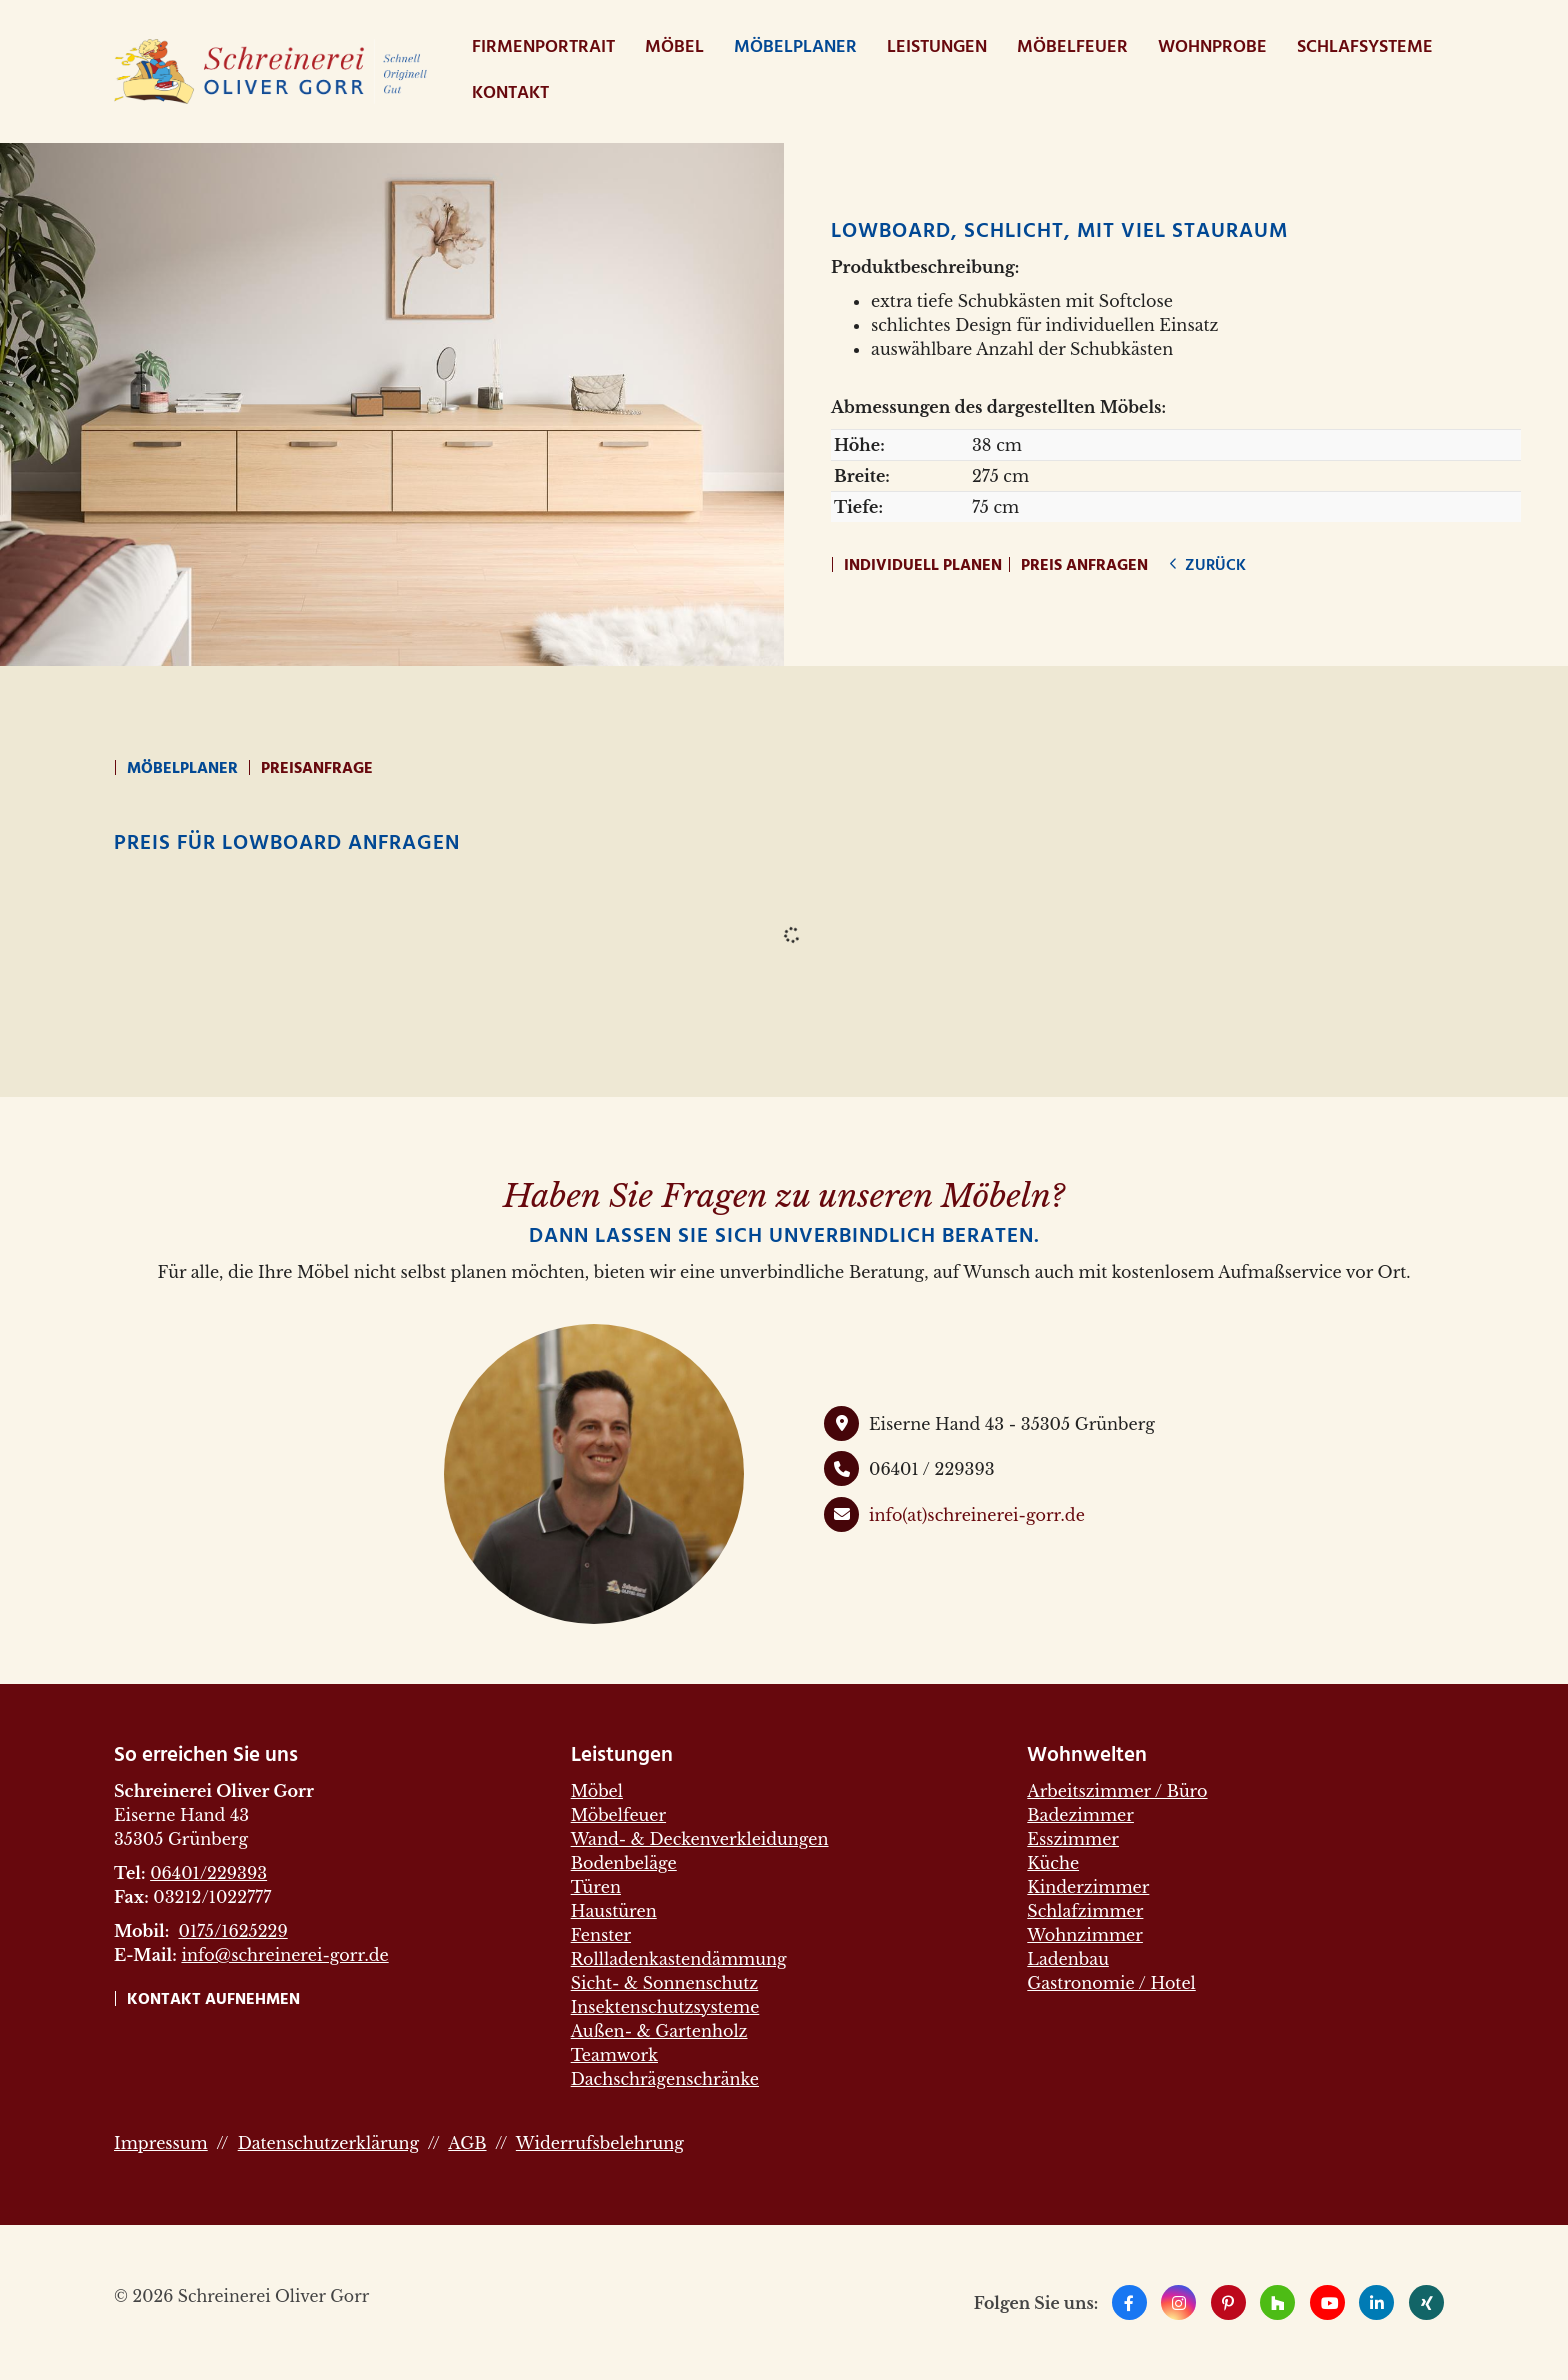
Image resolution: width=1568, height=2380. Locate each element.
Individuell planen (923, 566)
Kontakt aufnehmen (213, 2000)
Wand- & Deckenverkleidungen (700, 1839)
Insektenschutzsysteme (665, 2007)
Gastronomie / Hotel (1111, 1983)
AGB (467, 2143)
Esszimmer (1073, 1839)
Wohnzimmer (1085, 1935)
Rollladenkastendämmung (679, 1959)
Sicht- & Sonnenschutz (665, 1983)
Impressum (161, 2143)
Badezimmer (1080, 1815)
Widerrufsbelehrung (600, 2143)
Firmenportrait (543, 47)
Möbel (674, 47)
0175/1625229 (232, 1931)
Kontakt (510, 93)
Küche (1053, 1863)
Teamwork (614, 2055)
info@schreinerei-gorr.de (284, 1955)
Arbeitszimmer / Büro (1117, 1791)
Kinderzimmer (1088, 1887)
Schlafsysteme (1365, 47)
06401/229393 (208, 1873)
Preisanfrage (317, 769)
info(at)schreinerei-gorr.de (977, 1515)
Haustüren (614, 1911)
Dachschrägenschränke (665, 2079)
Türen (596, 1887)
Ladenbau (1068, 1959)
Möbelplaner (795, 47)
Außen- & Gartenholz (659, 2031)
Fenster (601, 1935)
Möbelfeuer (1072, 47)
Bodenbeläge (624, 1863)
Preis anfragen (1084, 566)
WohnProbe (1212, 47)
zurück (1213, 566)
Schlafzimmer (1085, 1911)
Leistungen (937, 47)
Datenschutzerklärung (328, 2143)
